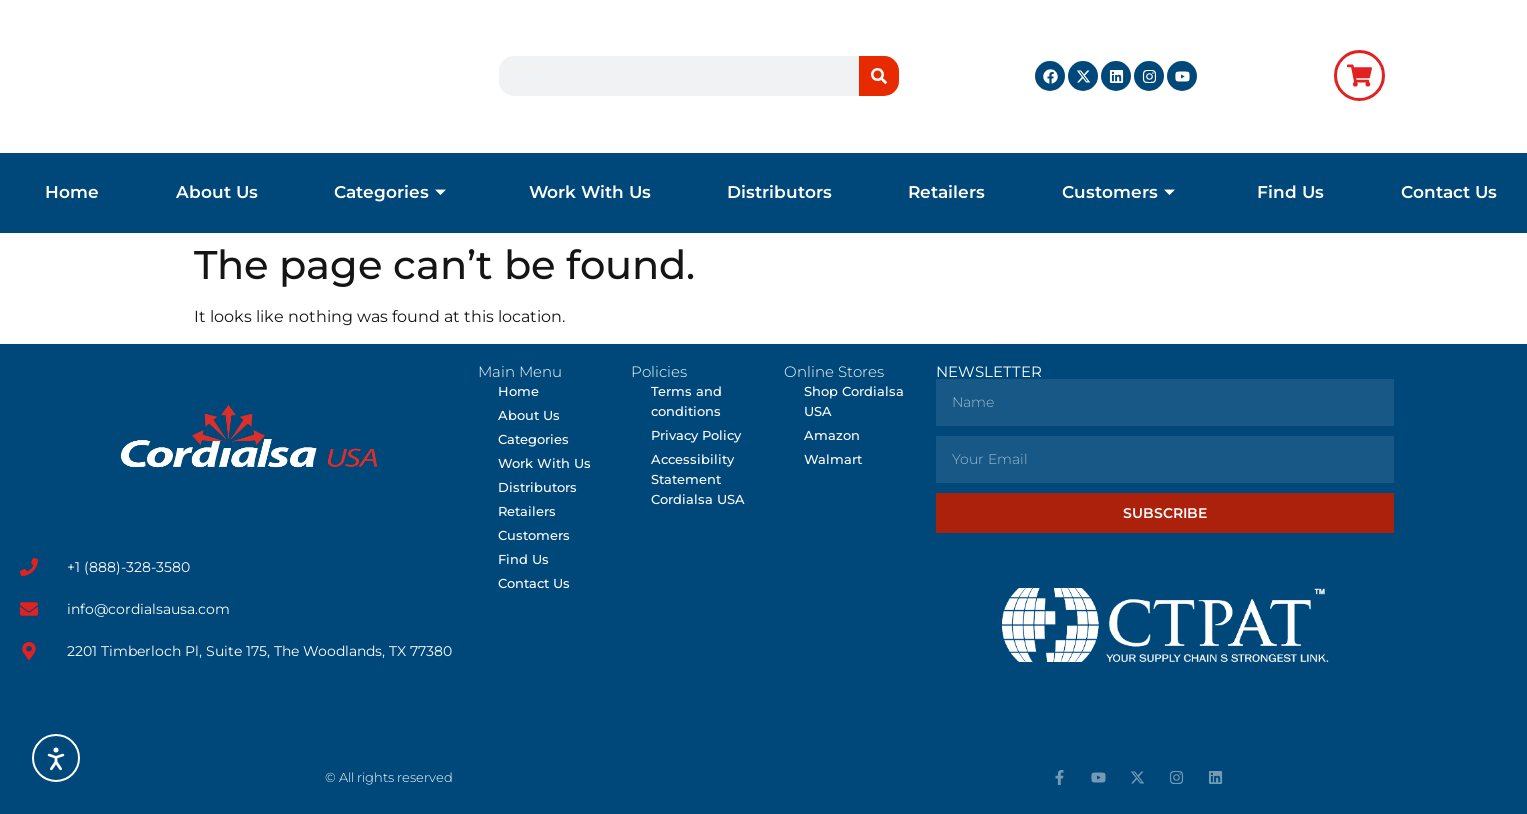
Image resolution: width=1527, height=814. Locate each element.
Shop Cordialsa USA (854, 401)
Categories (390, 192)
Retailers (946, 192)
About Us (217, 192)
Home (72, 192)
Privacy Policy (696, 435)
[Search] (879, 76)
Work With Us (590, 192)
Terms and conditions (686, 401)
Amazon (832, 435)
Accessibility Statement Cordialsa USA (698, 479)
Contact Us (1449, 192)
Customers (1118, 192)
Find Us (1290, 192)
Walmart (833, 459)
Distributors (779, 192)
